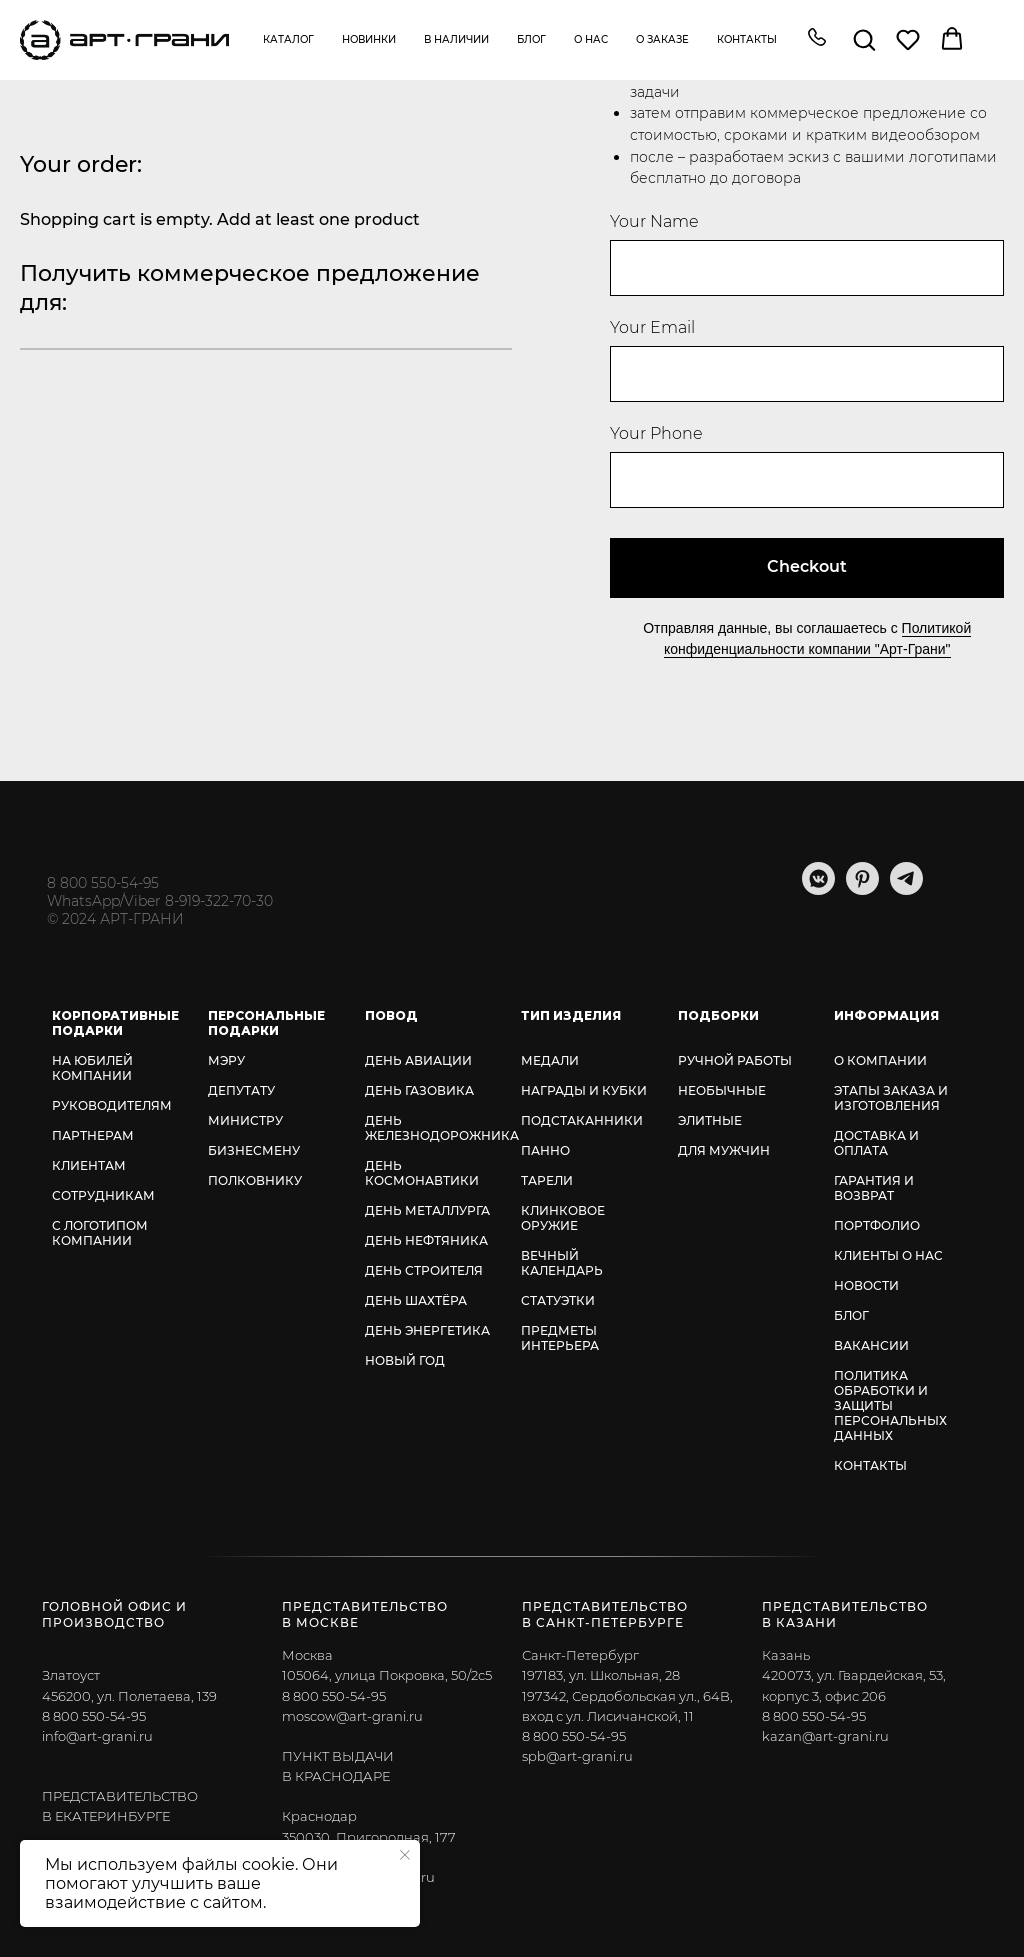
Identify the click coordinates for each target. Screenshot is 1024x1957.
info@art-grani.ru (97, 1736)
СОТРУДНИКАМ (103, 1195)
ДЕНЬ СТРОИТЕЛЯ (424, 1270)
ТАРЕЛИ (547, 1180)
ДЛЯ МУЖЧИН (724, 1150)
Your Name (654, 221)
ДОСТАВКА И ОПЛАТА (876, 1143)
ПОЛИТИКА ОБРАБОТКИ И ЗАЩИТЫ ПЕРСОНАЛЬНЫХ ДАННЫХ (890, 1405)
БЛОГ (851, 1315)
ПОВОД (391, 1015)
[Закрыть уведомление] (405, 1855)
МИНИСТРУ (245, 1120)
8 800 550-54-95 (103, 883)
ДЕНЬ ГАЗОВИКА (419, 1090)
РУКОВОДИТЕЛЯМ (112, 1105)
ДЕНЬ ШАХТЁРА (416, 1300)
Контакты (747, 39)
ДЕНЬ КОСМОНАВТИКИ (422, 1173)
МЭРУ (226, 1060)
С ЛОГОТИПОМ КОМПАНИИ (100, 1233)
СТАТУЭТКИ (558, 1300)
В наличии (456, 39)
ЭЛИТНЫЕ (710, 1120)
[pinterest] (862, 889)
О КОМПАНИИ (880, 1060)
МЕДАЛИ (550, 1060)
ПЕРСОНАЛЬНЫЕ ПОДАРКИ (266, 1023)
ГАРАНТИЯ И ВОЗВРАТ (874, 1188)
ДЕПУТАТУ (241, 1090)
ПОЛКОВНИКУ (255, 1180)
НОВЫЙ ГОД (405, 1360)
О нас (591, 39)
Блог (531, 39)
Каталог (288, 39)
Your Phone (656, 433)
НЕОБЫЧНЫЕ (722, 1090)
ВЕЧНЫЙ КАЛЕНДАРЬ (562, 1263)
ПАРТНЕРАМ (93, 1135)
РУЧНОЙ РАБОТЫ (735, 1060)
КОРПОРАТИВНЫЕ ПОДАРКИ (115, 1023)
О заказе (662, 39)
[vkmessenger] (818, 889)
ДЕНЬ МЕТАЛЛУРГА (427, 1210)
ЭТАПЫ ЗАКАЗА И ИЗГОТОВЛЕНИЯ (891, 1098)
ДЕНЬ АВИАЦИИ (418, 1060)
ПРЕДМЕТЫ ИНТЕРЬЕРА (560, 1338)
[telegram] (906, 889)
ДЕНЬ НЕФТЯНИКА (426, 1240)
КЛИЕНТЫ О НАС (888, 1255)
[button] (817, 39)
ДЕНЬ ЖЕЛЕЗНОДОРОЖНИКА (442, 1128)
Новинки (369, 39)
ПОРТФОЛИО (877, 1225)
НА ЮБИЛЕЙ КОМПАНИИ (92, 1068)
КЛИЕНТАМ (89, 1165)
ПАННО (545, 1150)
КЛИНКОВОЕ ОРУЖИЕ (563, 1218)
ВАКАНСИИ (871, 1345)
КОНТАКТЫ (870, 1465)
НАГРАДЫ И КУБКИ (584, 1090)
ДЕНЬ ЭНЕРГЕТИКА (427, 1330)
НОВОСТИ (866, 1285)
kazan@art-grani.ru (825, 1736)
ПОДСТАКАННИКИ (582, 1120)
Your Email (652, 327)
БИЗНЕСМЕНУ (254, 1150)
